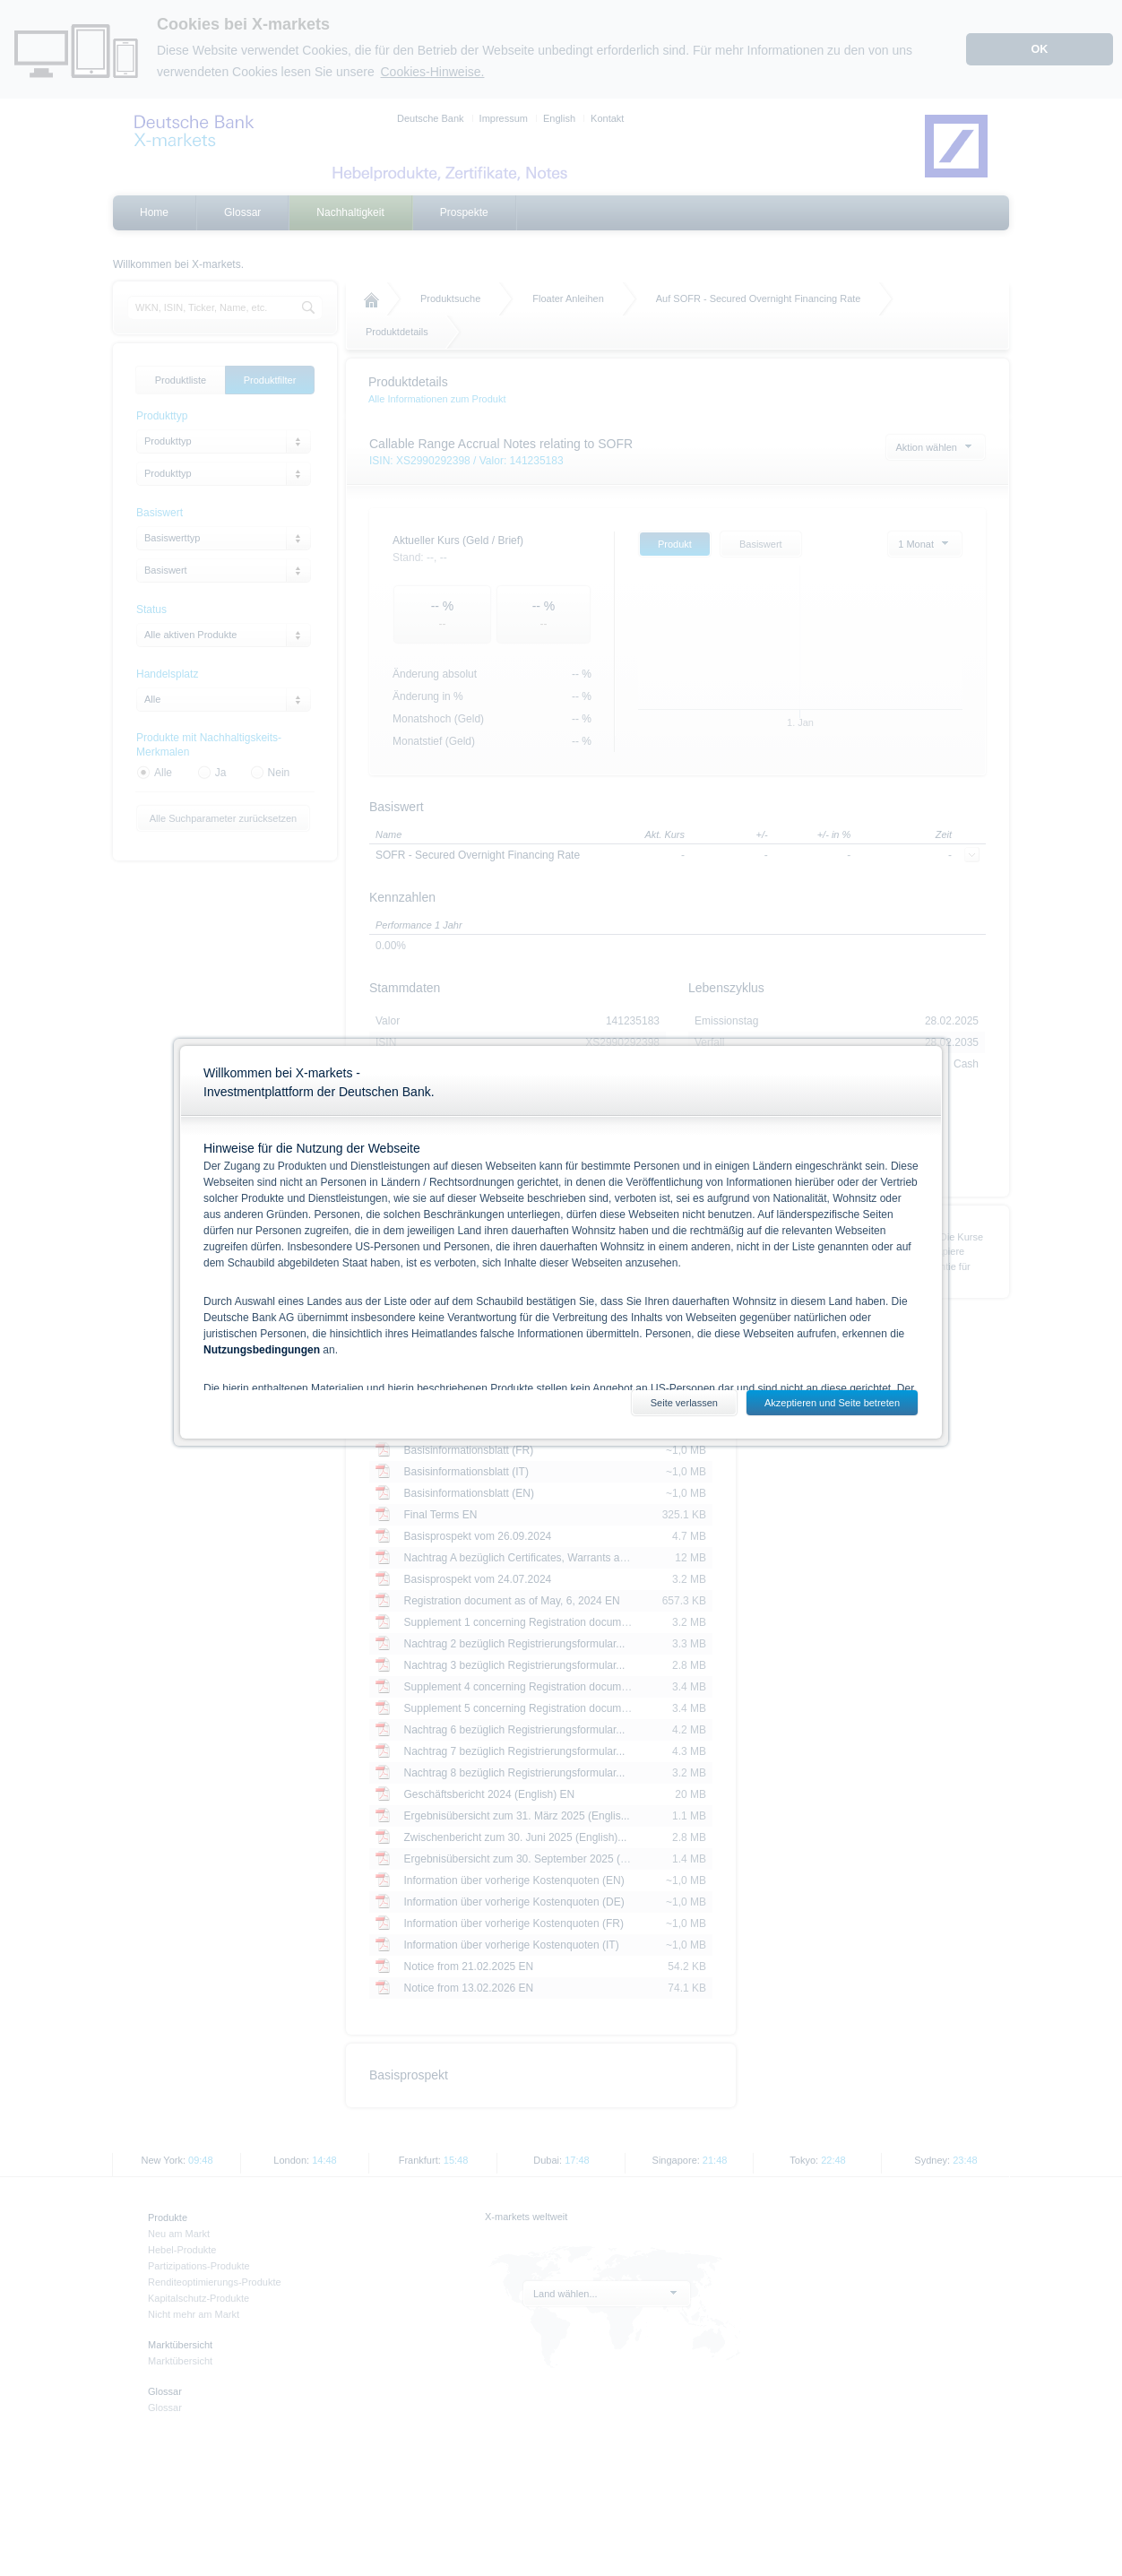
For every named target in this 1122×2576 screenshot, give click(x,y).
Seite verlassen (684, 1402)
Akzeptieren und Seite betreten (832, 1402)
